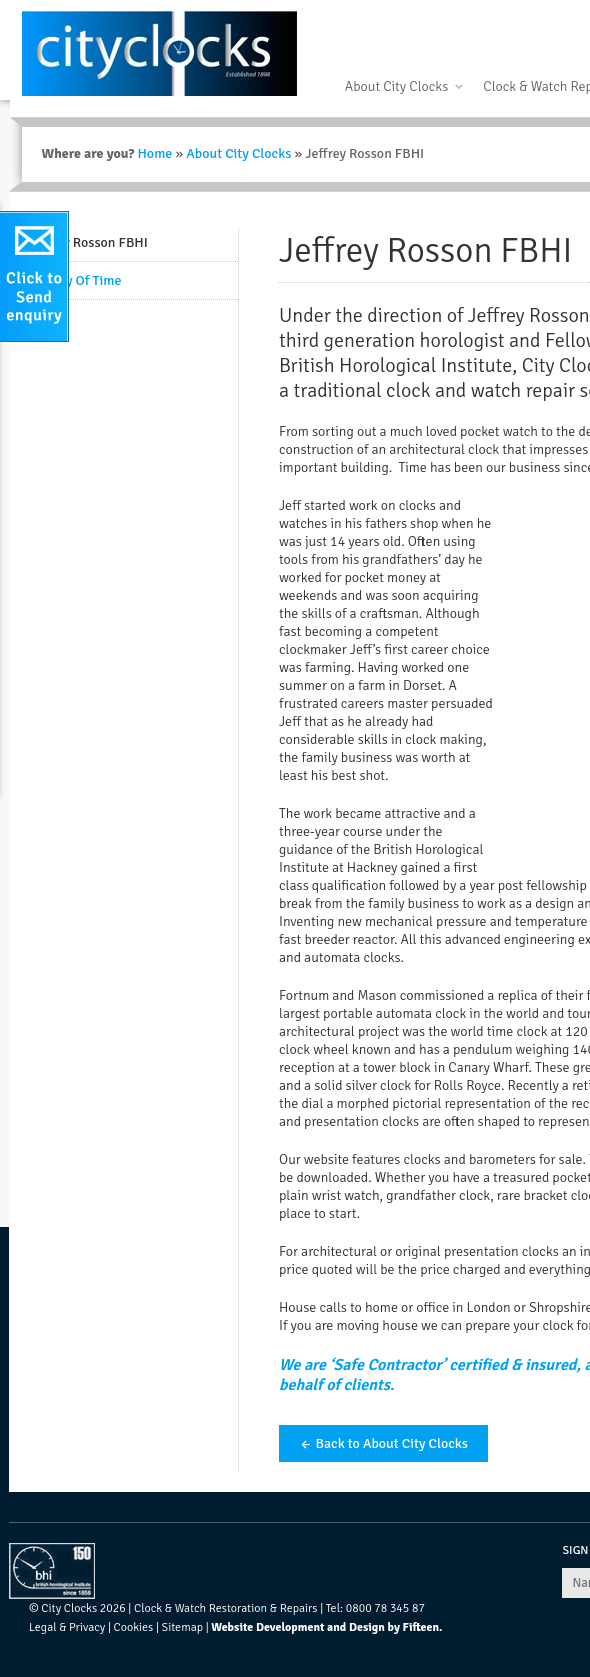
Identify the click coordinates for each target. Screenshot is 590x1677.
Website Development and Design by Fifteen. (326, 1627)
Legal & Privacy (67, 1627)
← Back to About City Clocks (383, 1443)
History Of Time (75, 280)
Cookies (134, 1627)
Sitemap (182, 1627)
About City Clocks (396, 86)
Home (154, 153)
